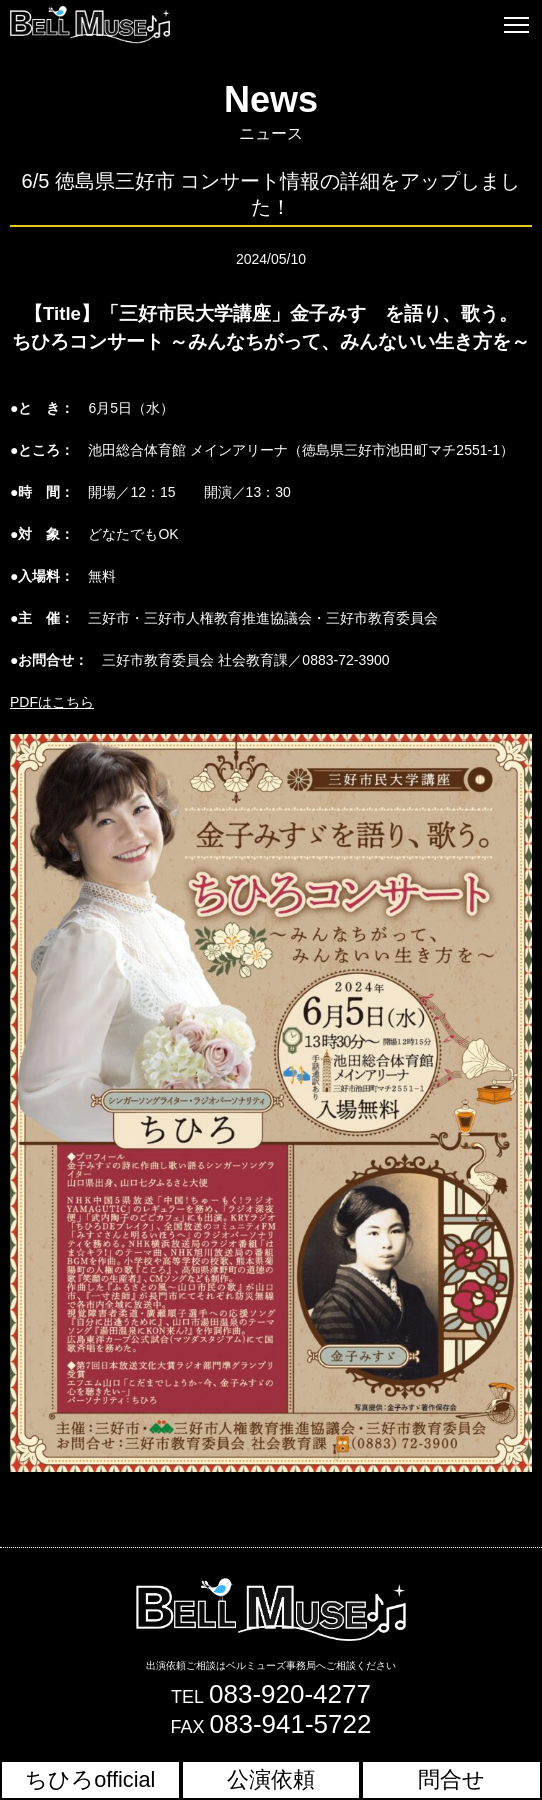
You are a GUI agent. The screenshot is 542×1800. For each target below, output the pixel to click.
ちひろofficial (90, 1779)
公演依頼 (271, 1779)
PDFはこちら (52, 702)
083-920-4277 (290, 1694)
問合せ (451, 1779)
